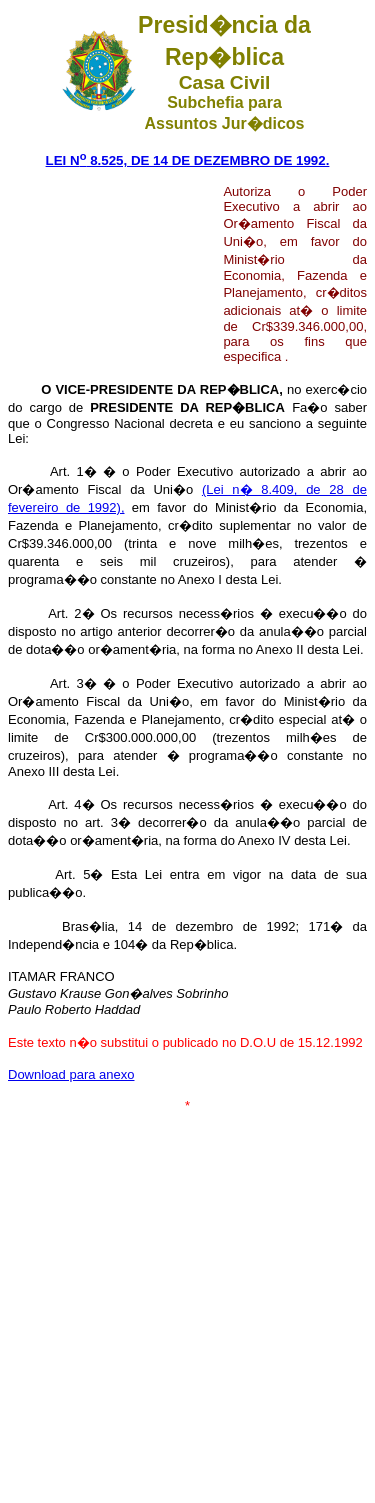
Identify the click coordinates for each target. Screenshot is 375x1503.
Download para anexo (71, 1074)
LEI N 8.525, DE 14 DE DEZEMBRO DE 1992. (188, 160)
